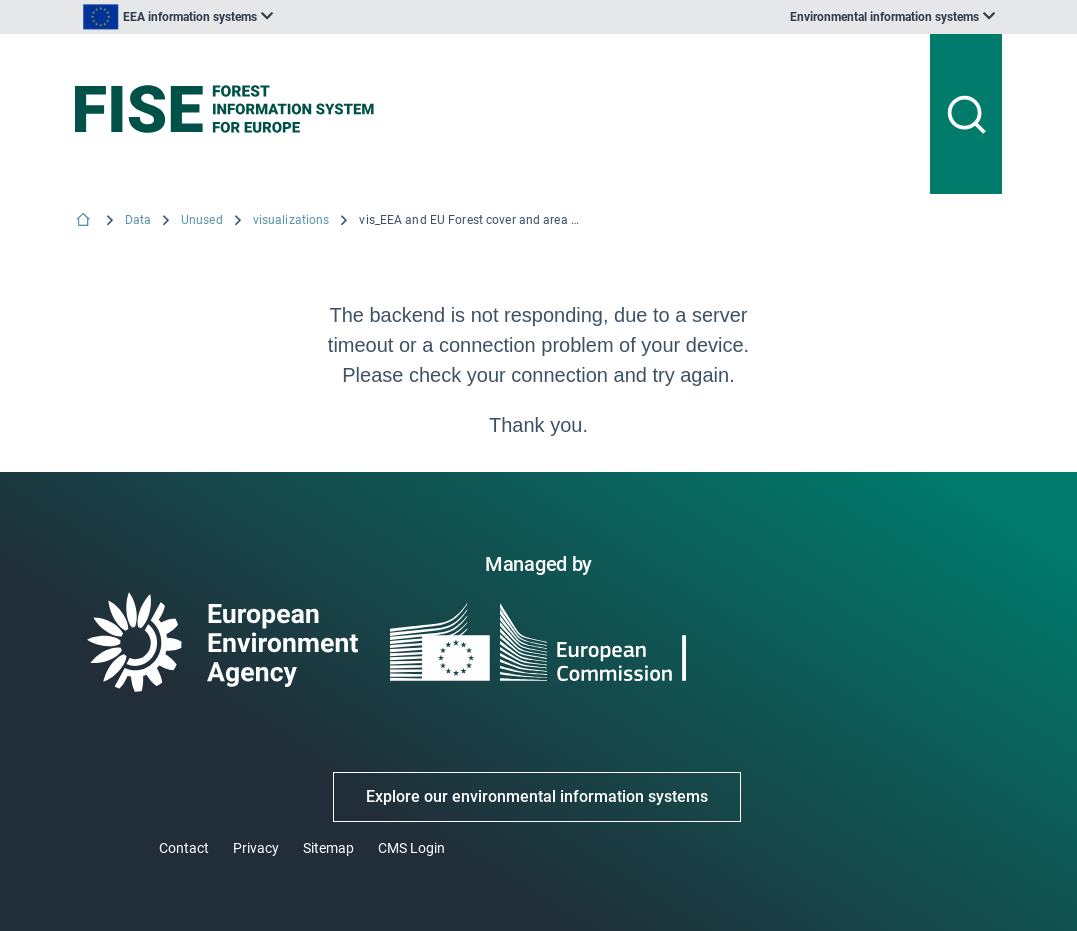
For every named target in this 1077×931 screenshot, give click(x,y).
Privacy (256, 848)
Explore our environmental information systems (537, 796)
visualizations (291, 220)
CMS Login (411, 848)
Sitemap (328, 848)
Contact (184, 848)
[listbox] (178, 17)
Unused (202, 220)
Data (138, 220)
